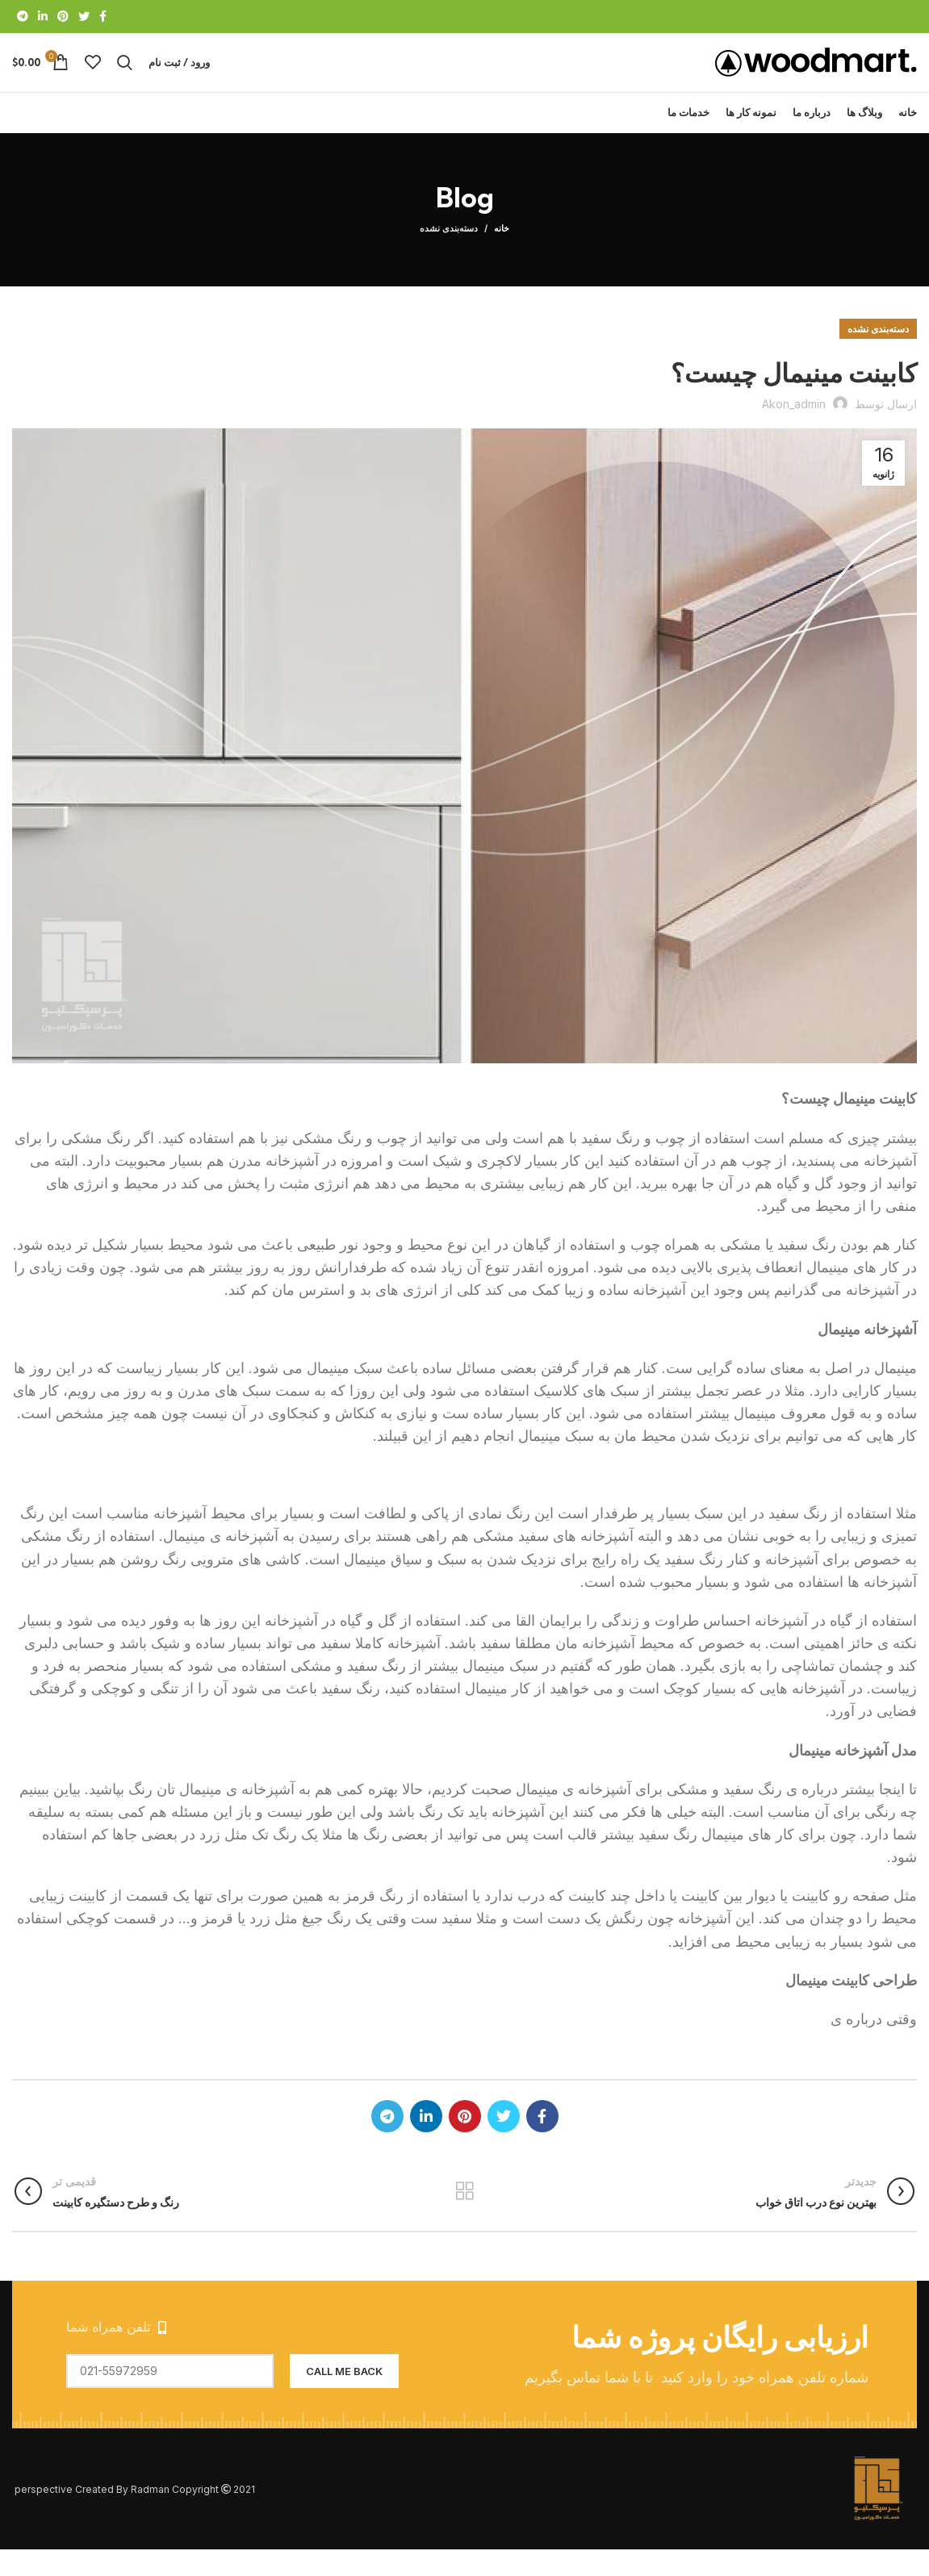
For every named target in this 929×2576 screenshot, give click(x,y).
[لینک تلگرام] (22, 16)
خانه (501, 255)
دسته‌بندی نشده (449, 255)
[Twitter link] (83, 16)
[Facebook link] (102, 16)
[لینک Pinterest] (62, 16)
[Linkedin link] (42, 16)
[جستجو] (124, 76)
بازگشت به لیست (464, 2218)
